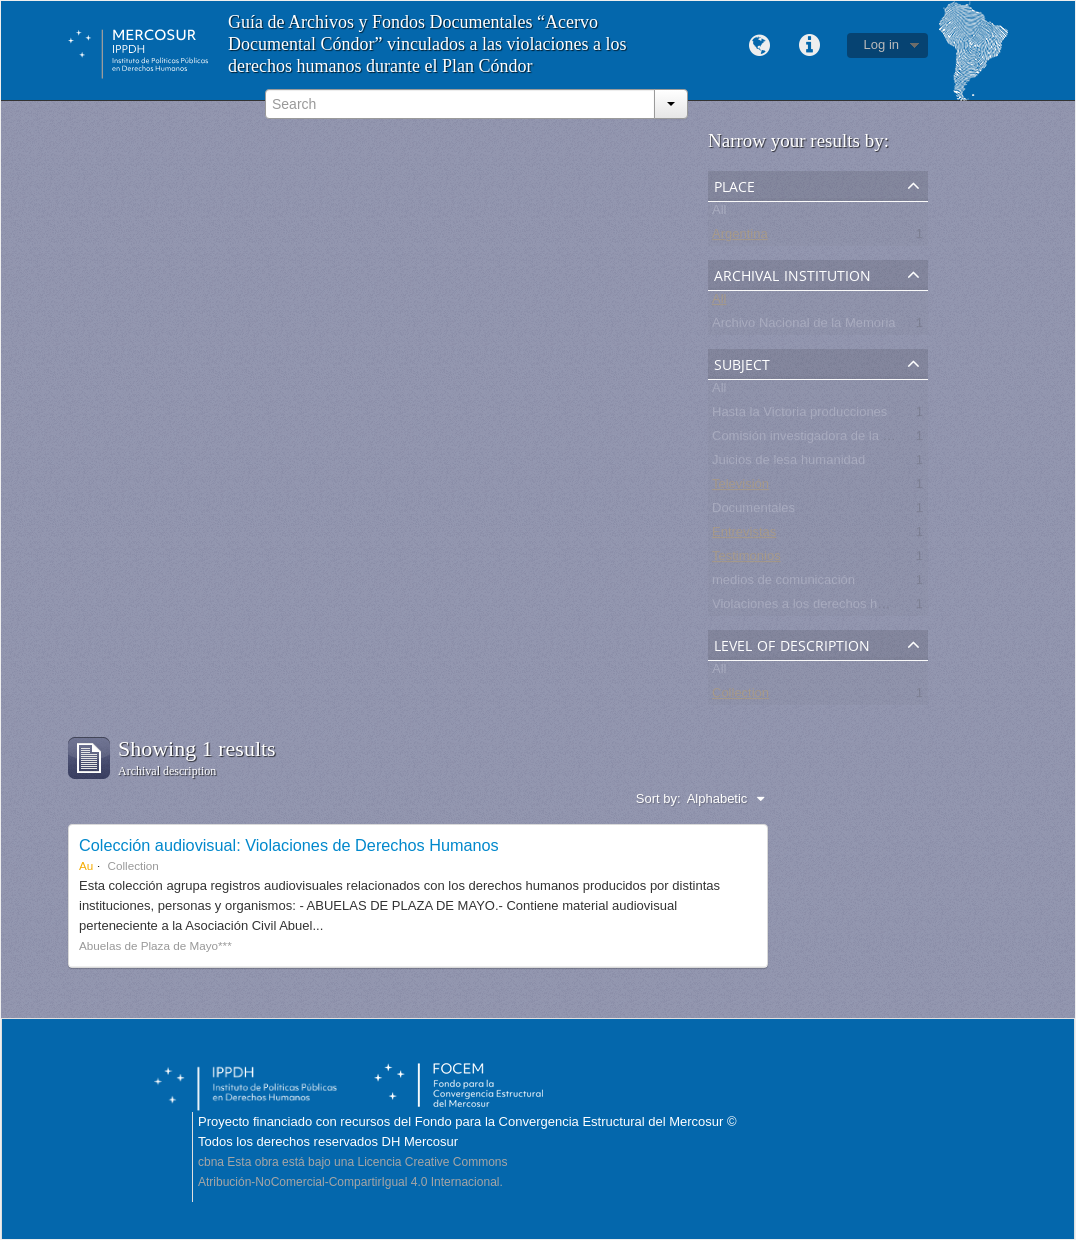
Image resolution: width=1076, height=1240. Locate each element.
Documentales (753, 511)
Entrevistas (744, 535)
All (719, 213)
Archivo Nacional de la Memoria (804, 326)
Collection (740, 696)
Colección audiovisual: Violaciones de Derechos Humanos (289, 845)
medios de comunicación (783, 583)
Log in (881, 44)
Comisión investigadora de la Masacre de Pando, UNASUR (883, 439)
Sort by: (658, 798)
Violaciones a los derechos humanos (818, 607)
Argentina (740, 237)
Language (760, 46)
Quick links (810, 46)
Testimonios (746, 559)
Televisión (740, 487)
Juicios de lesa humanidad (788, 463)
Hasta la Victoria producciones (799, 415)
